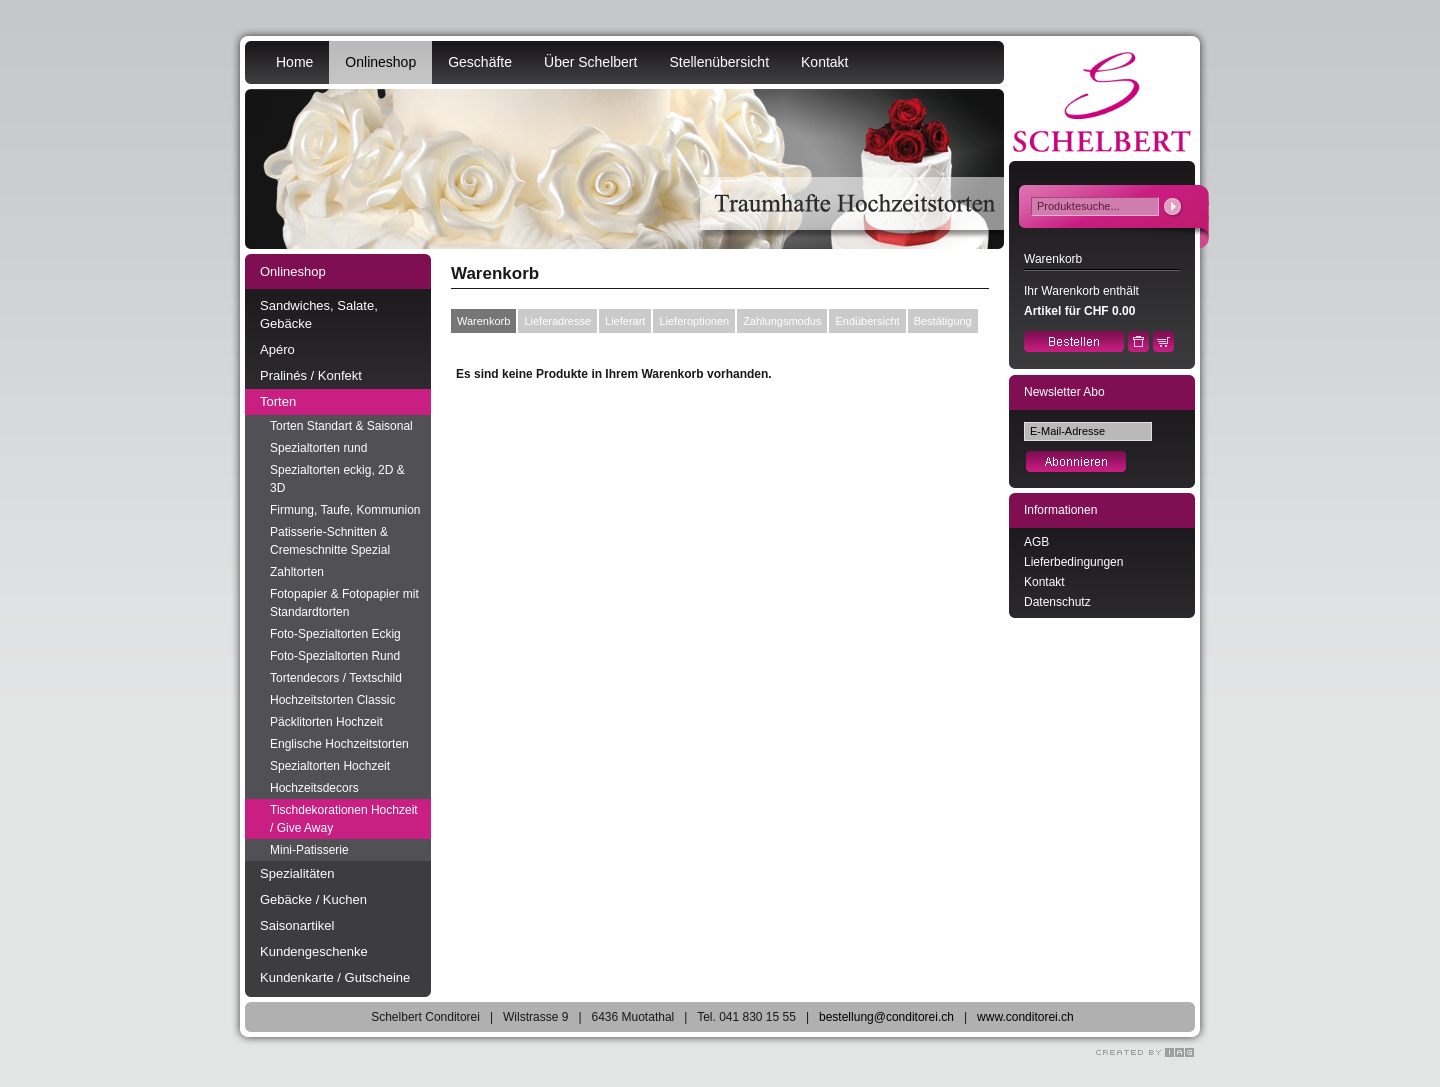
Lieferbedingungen (1073, 562)
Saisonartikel (297, 925)
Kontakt (824, 62)
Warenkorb (483, 321)
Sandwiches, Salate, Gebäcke (319, 314)
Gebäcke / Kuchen (313, 899)
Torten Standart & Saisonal (341, 426)
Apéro (277, 349)
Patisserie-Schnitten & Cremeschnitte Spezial (330, 541)
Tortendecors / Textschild (336, 678)
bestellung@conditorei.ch (886, 1017)
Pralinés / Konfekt (311, 375)
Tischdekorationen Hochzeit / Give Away (344, 819)
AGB (1036, 542)
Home (294, 62)
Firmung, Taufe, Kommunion (345, 510)
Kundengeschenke (314, 951)
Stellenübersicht (719, 62)
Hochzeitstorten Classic (332, 700)
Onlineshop (380, 62)
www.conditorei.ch (1025, 1017)
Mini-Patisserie (309, 850)
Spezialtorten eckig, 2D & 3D (337, 479)
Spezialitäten (297, 873)
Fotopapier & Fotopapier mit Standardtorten (344, 603)
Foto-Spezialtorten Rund (335, 656)
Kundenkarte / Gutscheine (335, 977)
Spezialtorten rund (318, 448)
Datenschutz (1057, 602)
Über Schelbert (590, 62)
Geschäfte (480, 62)
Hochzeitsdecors (314, 788)
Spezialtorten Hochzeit (330, 766)
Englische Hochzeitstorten (339, 744)
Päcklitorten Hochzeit (326, 722)
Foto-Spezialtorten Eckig (335, 634)
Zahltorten (297, 572)
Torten (278, 401)
